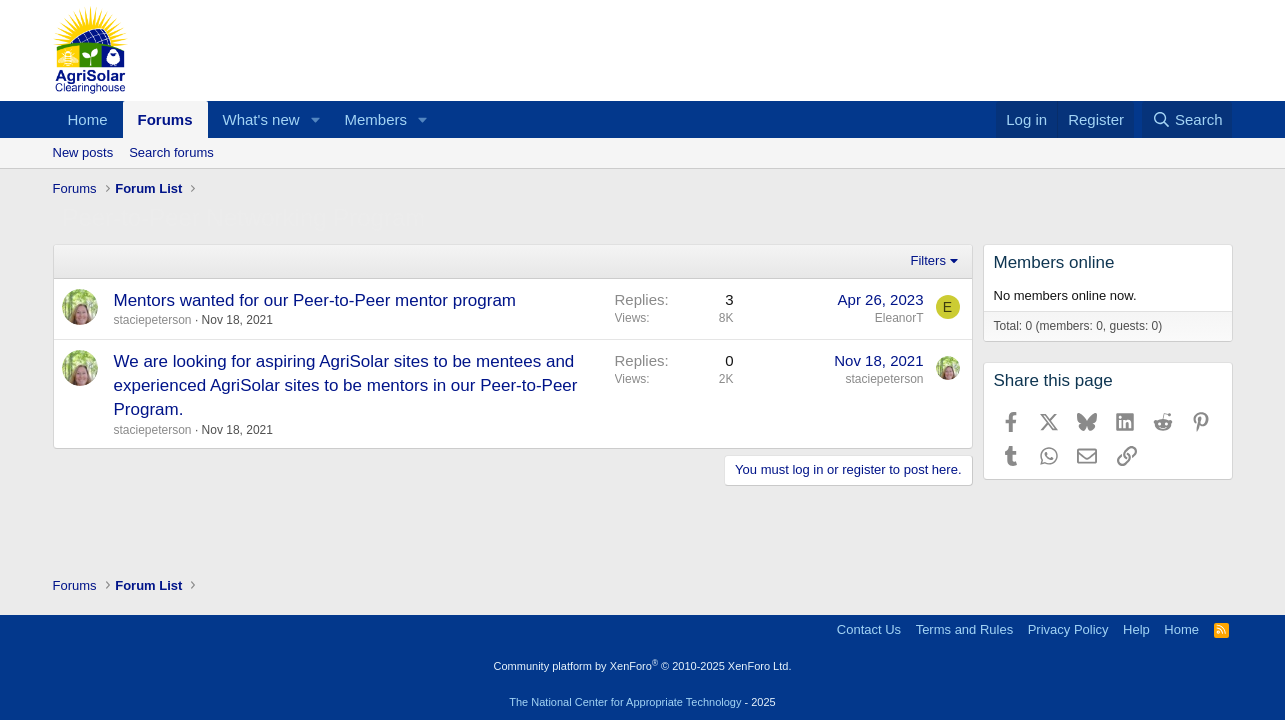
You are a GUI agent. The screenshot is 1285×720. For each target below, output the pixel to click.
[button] (315, 119)
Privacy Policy (1068, 629)
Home (88, 119)
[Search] (1187, 119)
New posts (83, 152)
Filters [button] (928, 260)
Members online (1054, 262)
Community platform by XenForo (643, 666)
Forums (165, 119)
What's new (261, 119)
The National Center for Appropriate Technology (625, 702)
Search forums (171, 152)
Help (1136, 629)
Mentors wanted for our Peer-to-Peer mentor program (315, 300)
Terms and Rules (965, 629)
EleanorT (899, 318)
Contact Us (869, 629)
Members (375, 119)
